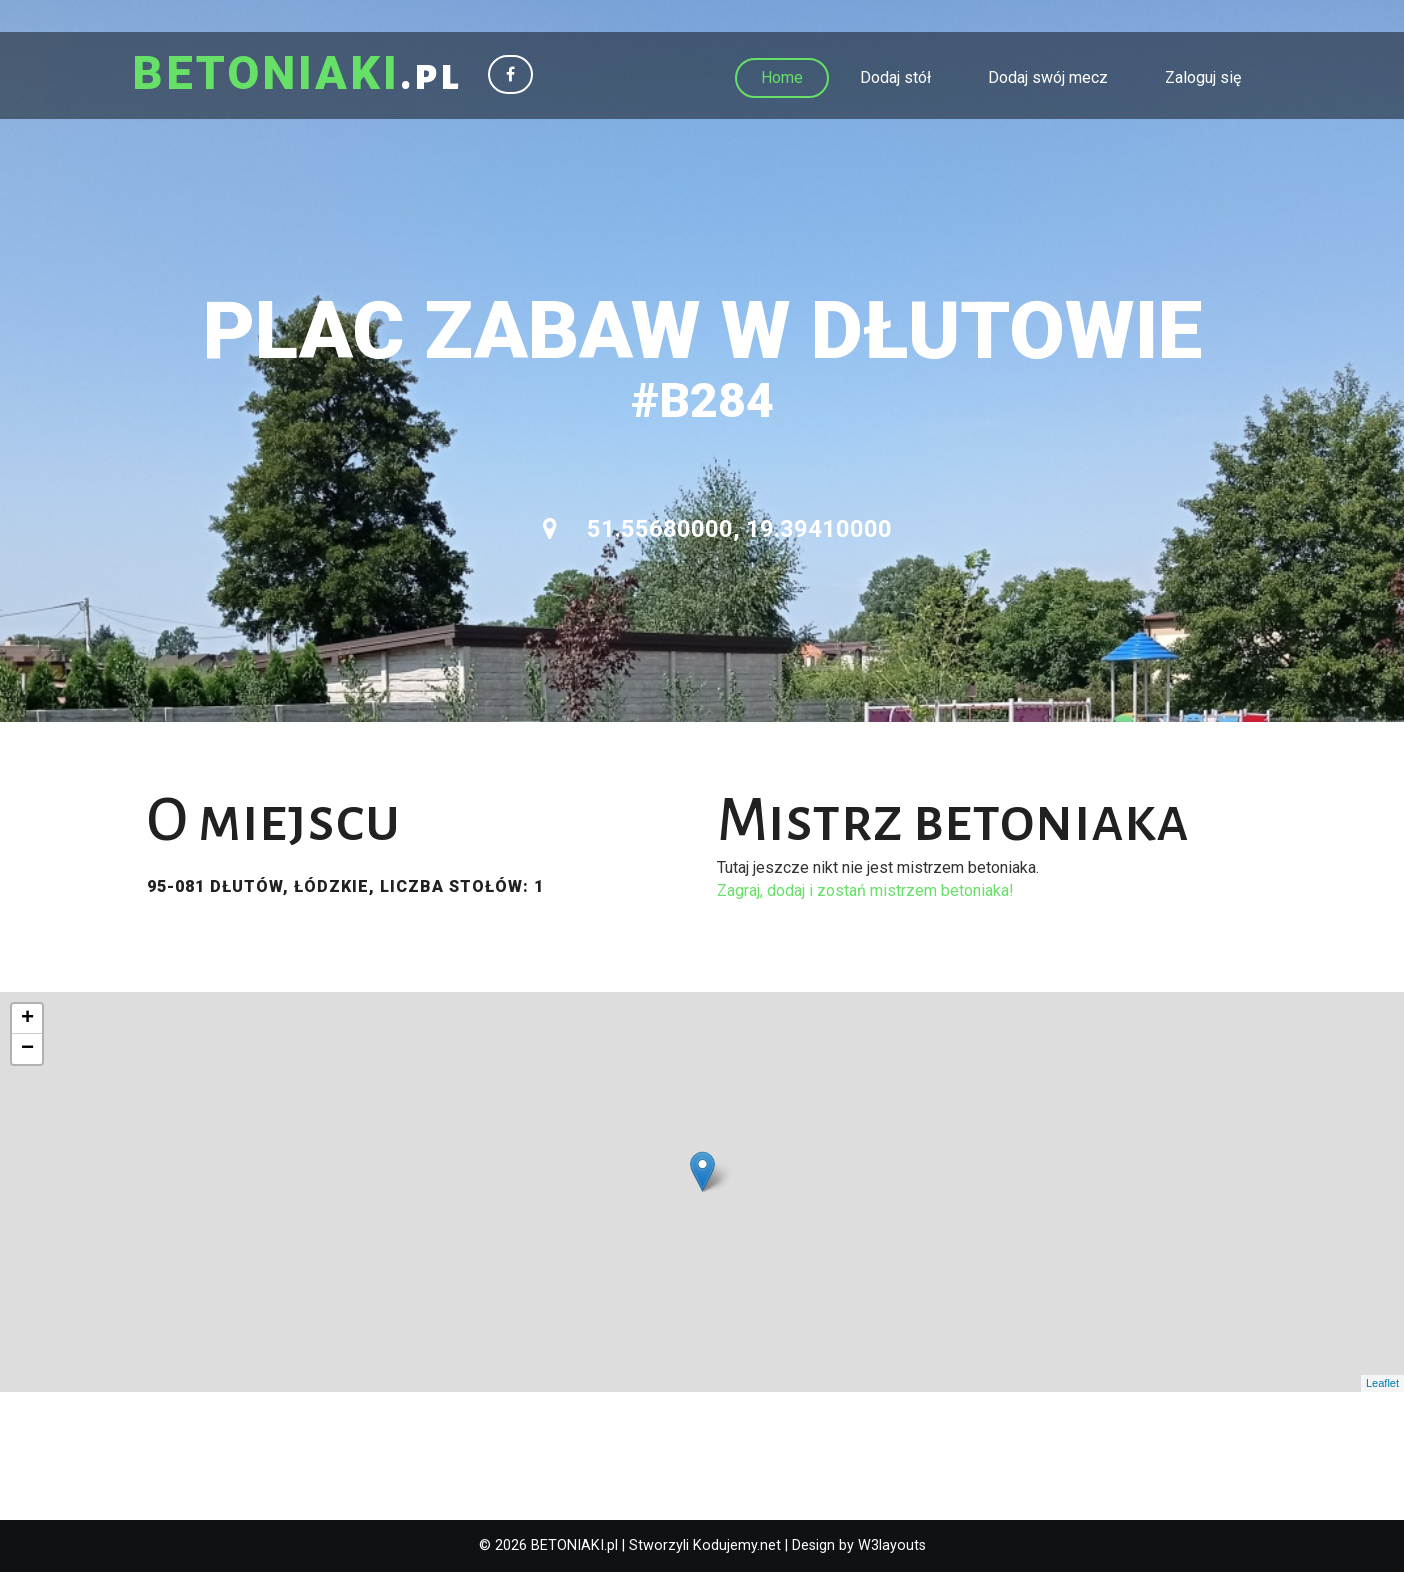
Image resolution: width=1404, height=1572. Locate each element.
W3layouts (892, 1545)
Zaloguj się (1203, 77)
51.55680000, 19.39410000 (717, 529)
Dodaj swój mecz (1048, 77)
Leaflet (1382, 1383)
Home (782, 77)
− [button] (27, 1049)
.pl (298, 75)
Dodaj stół (895, 77)
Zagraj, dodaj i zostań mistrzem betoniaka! (865, 890)
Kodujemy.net (737, 1545)
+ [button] (27, 1019)
